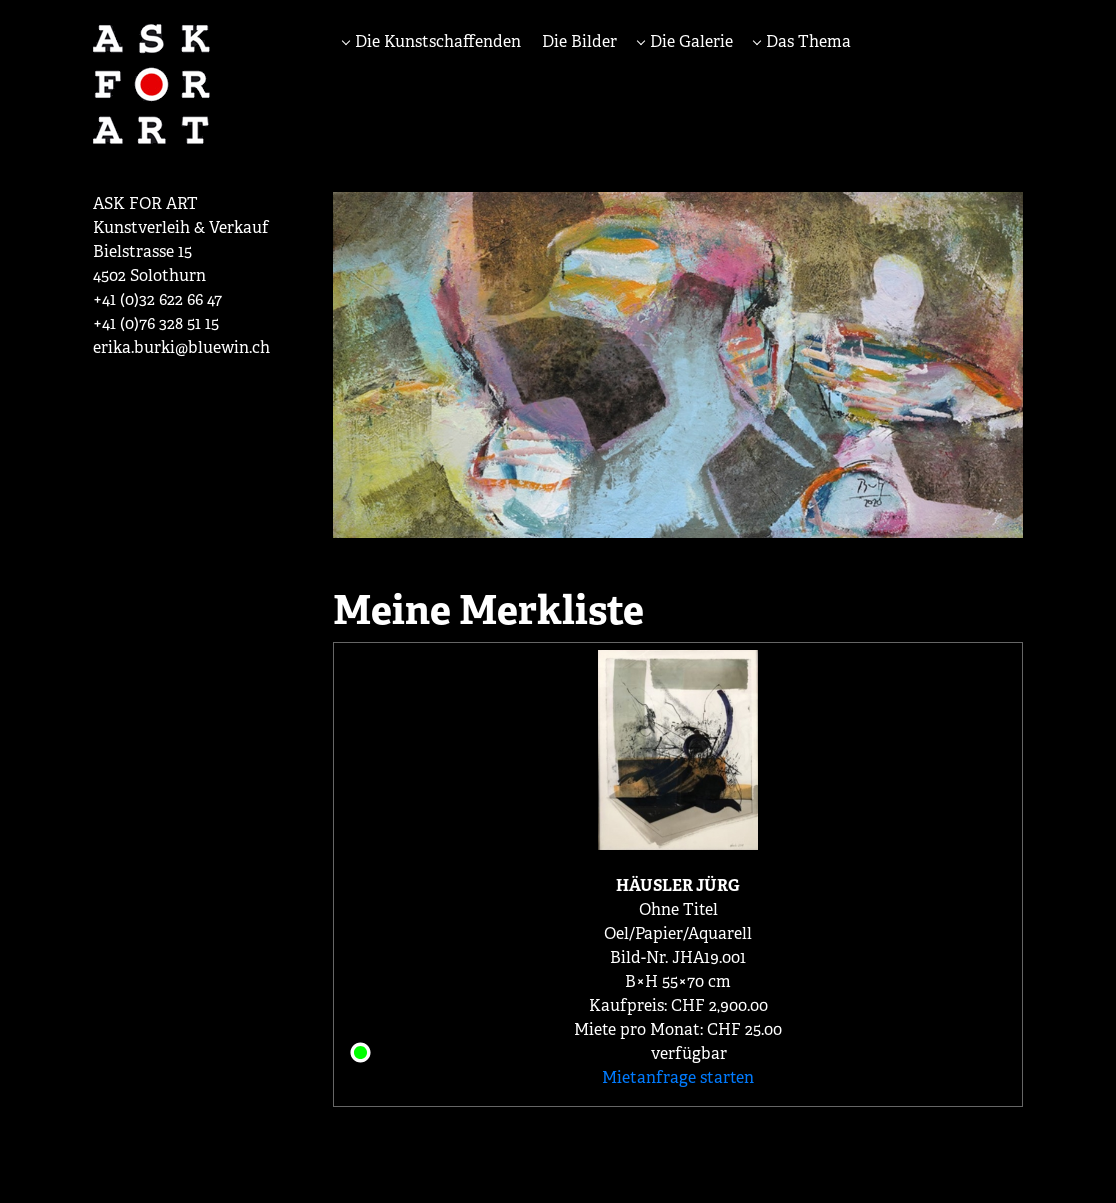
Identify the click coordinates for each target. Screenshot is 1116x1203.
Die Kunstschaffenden (436, 41)
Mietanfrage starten (678, 1077)
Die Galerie (689, 41)
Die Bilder (579, 41)
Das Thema (806, 41)
